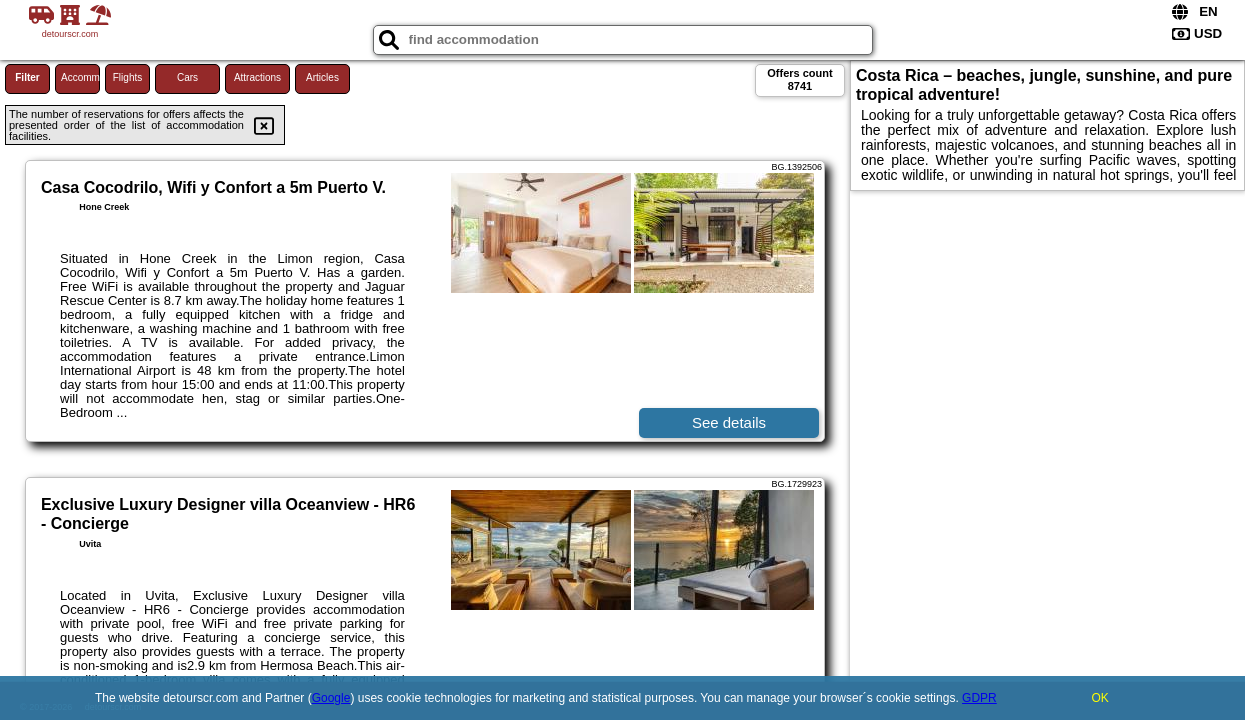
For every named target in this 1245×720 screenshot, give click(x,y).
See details (729, 422)
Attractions (257, 77)
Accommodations (80, 77)
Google (331, 698)
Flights (127, 77)
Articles (322, 77)
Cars (187, 77)
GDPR (979, 698)
